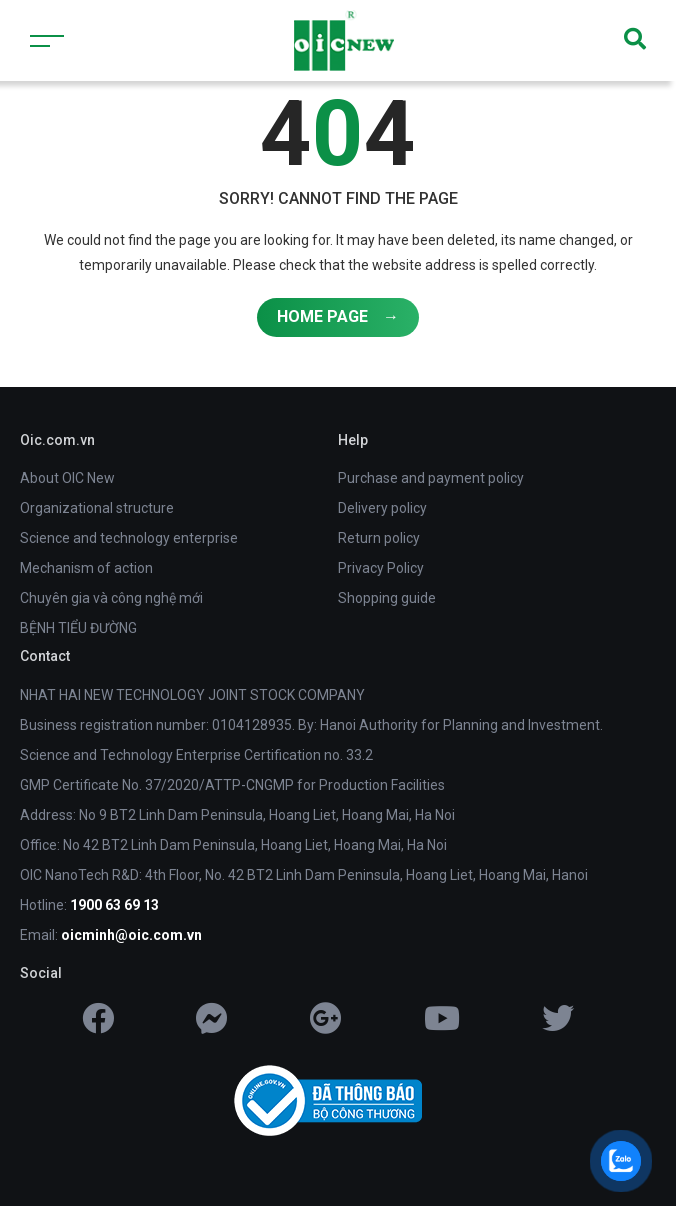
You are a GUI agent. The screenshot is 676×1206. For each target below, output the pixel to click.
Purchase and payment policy (431, 478)
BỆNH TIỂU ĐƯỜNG (78, 628)
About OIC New (67, 478)
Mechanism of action (86, 568)
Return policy (379, 538)
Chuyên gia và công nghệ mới (111, 598)
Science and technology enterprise (129, 538)
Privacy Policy (381, 568)
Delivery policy (382, 508)
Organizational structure (97, 508)
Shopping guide (387, 598)
